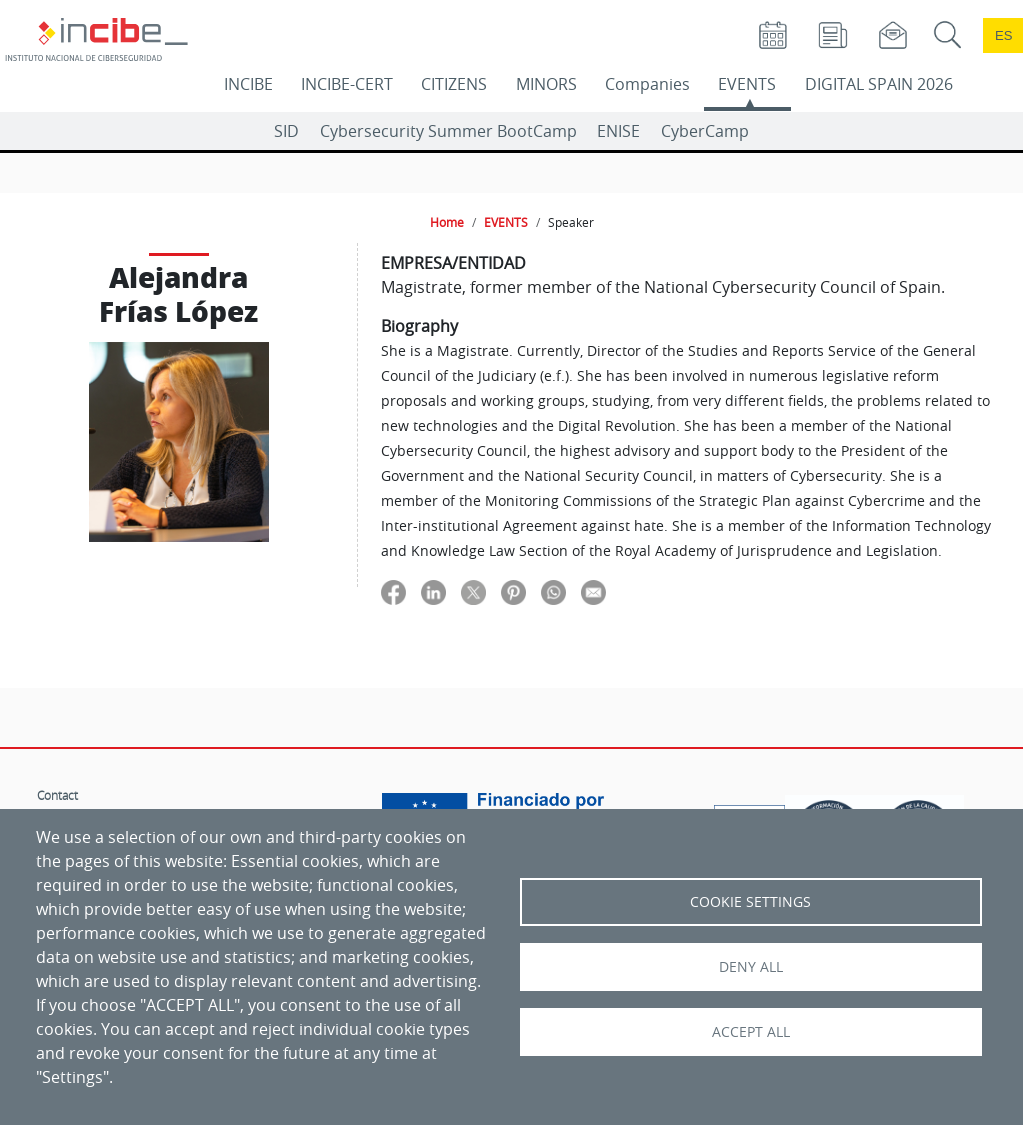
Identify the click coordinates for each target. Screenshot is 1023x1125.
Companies (647, 84)
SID (286, 131)
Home (447, 222)
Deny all (751, 967)
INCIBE (248, 84)
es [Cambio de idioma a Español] (1004, 35)
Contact (57, 795)
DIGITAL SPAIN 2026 (879, 84)
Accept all (751, 1032)
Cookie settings (750, 902)
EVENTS (747, 84)
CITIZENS (454, 84)
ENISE (618, 131)
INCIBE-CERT (347, 84)
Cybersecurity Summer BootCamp (448, 131)
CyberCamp (705, 131)
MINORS (546, 84)
